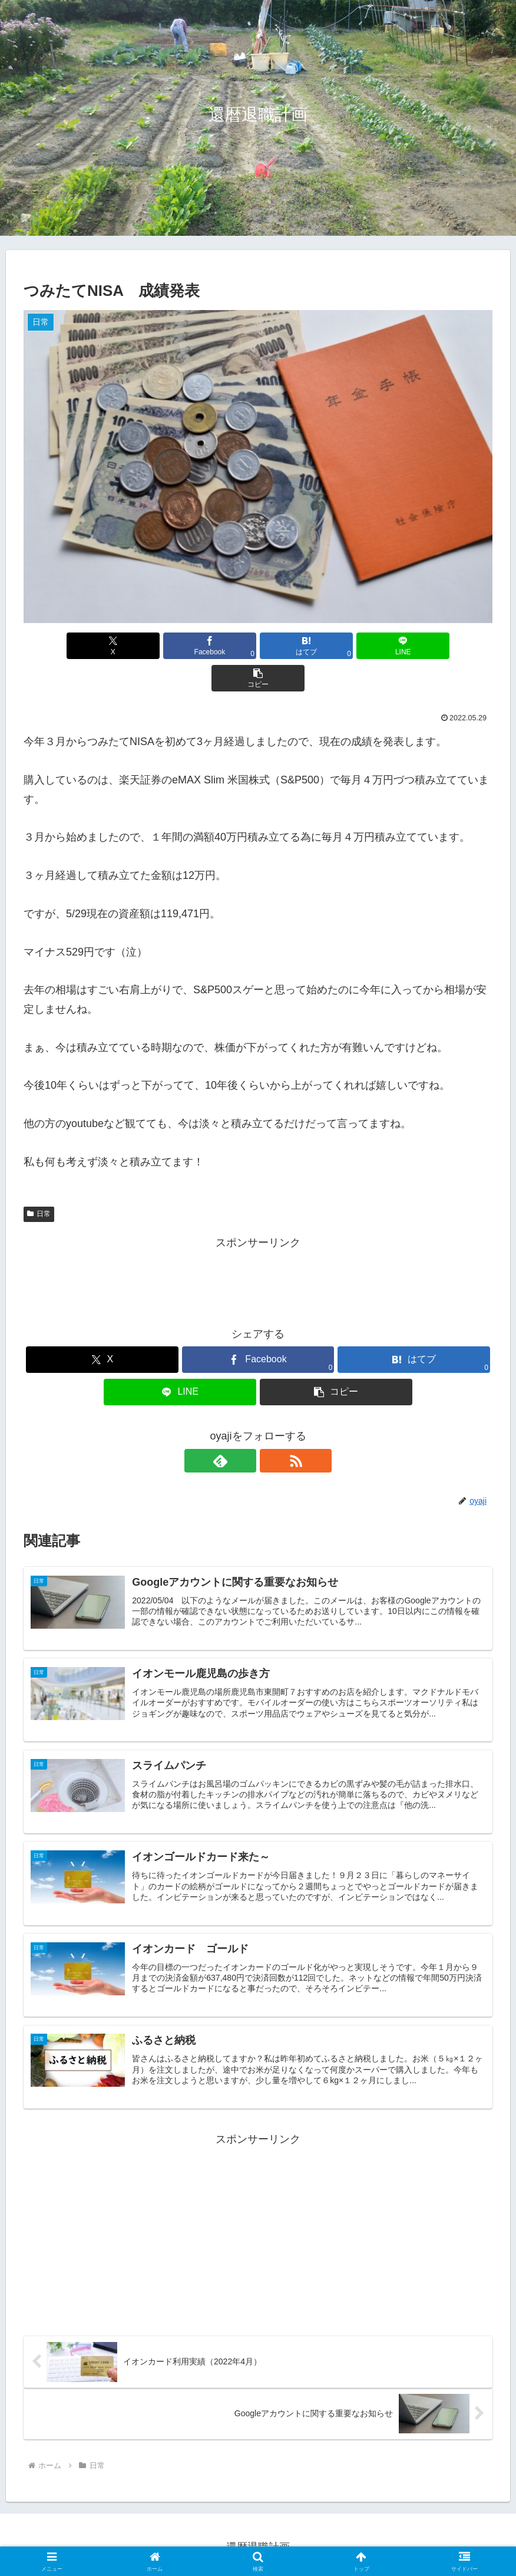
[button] (415, 646)
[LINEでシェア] (336, 646)
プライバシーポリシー (258, 2539)
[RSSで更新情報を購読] (271, 1428)
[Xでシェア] (100, 646)
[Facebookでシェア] (179, 646)
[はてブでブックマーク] (257, 646)
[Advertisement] (258, 1246)
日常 (39, 1181)
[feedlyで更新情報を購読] (244, 1428)
